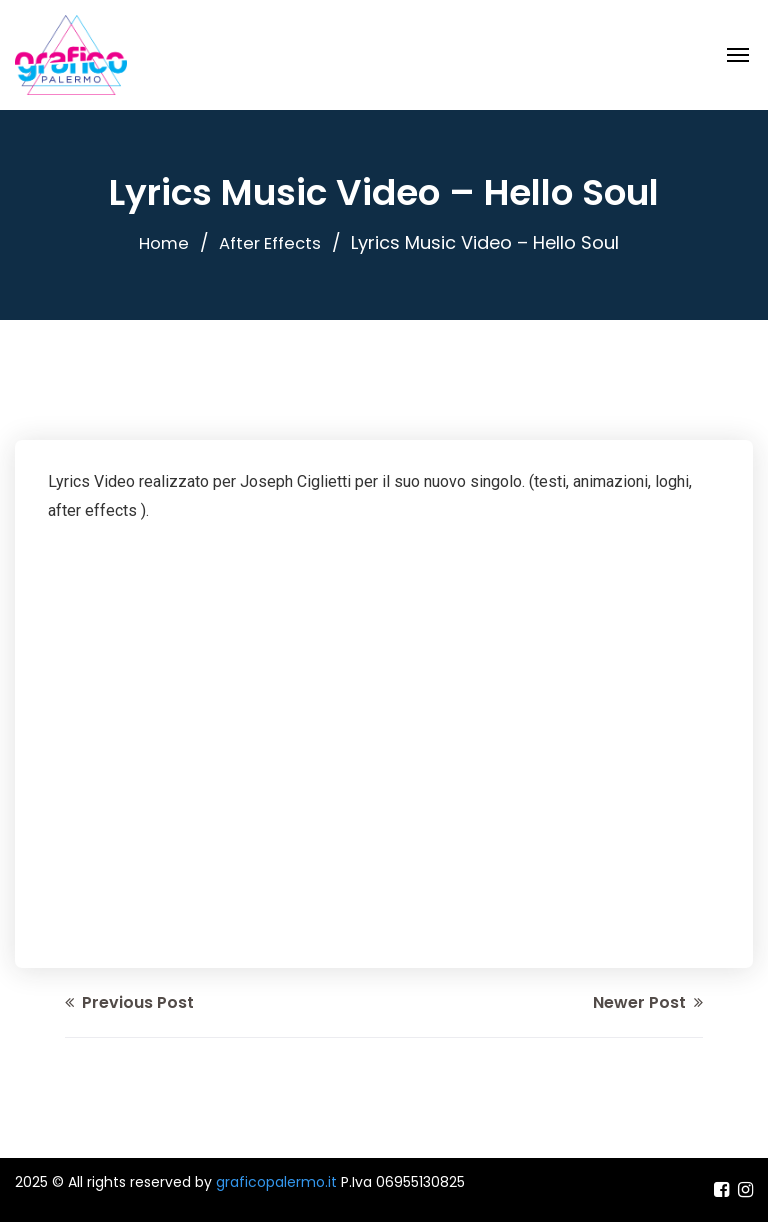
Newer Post (648, 1002)
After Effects (271, 242)
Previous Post (129, 1002)
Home (159, 242)
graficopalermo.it (276, 1182)
